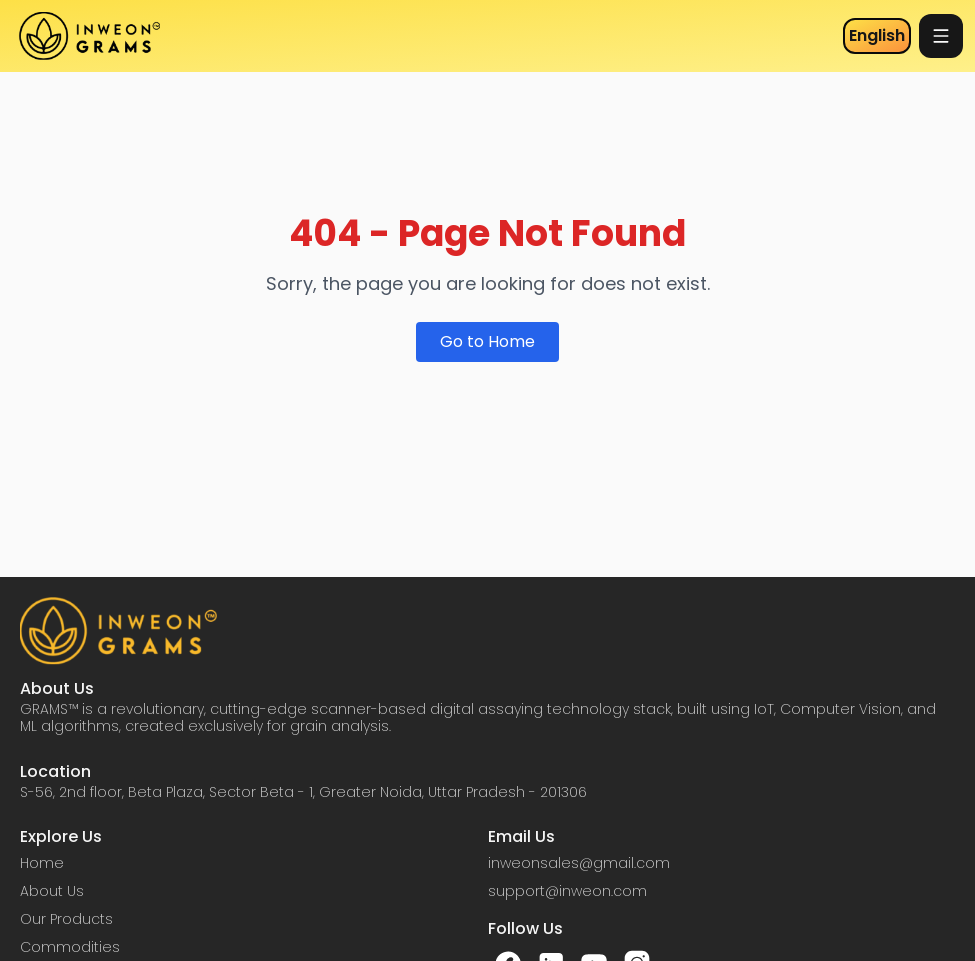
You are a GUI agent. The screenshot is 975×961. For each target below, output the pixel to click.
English (877, 35)
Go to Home (487, 341)
